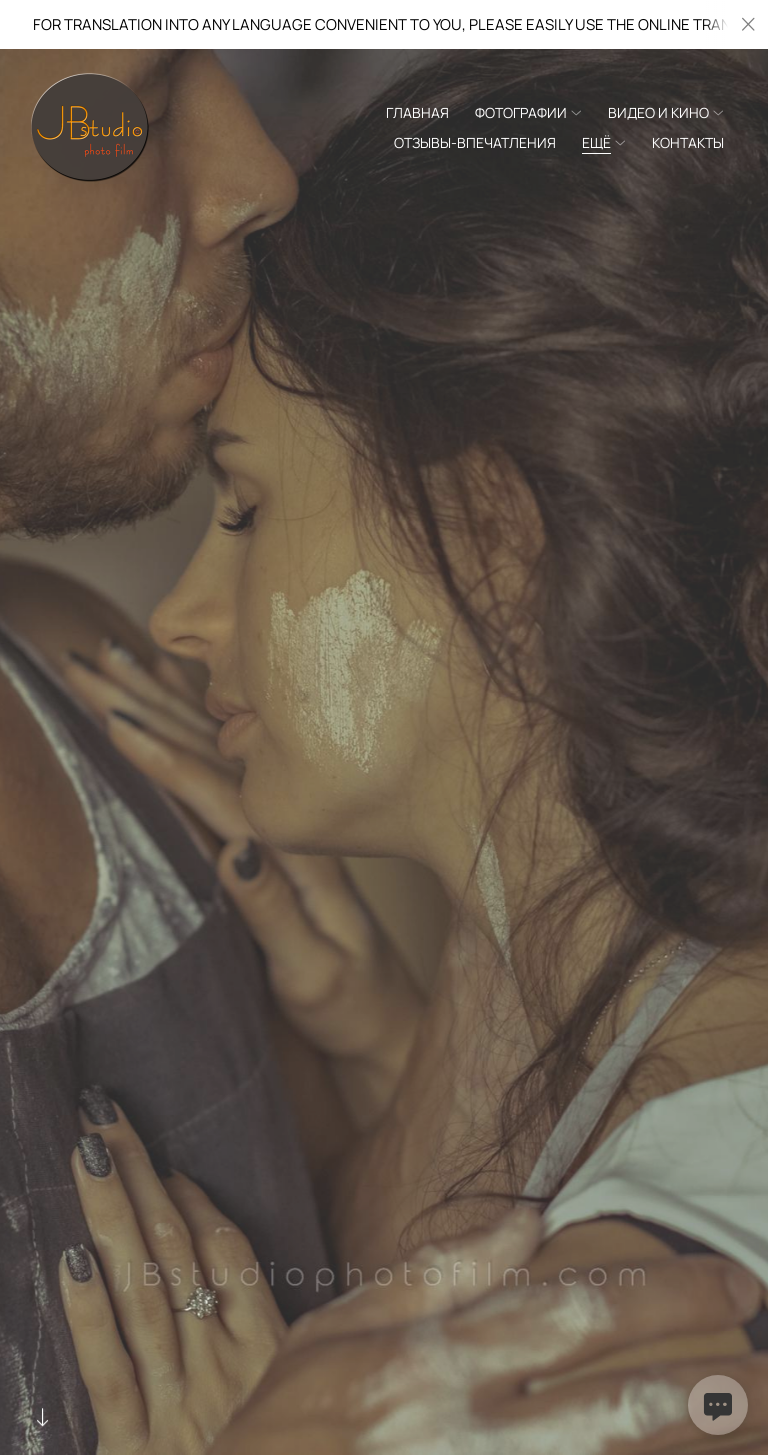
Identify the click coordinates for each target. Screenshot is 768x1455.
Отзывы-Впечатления (475, 142)
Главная (417, 112)
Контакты (688, 142)
